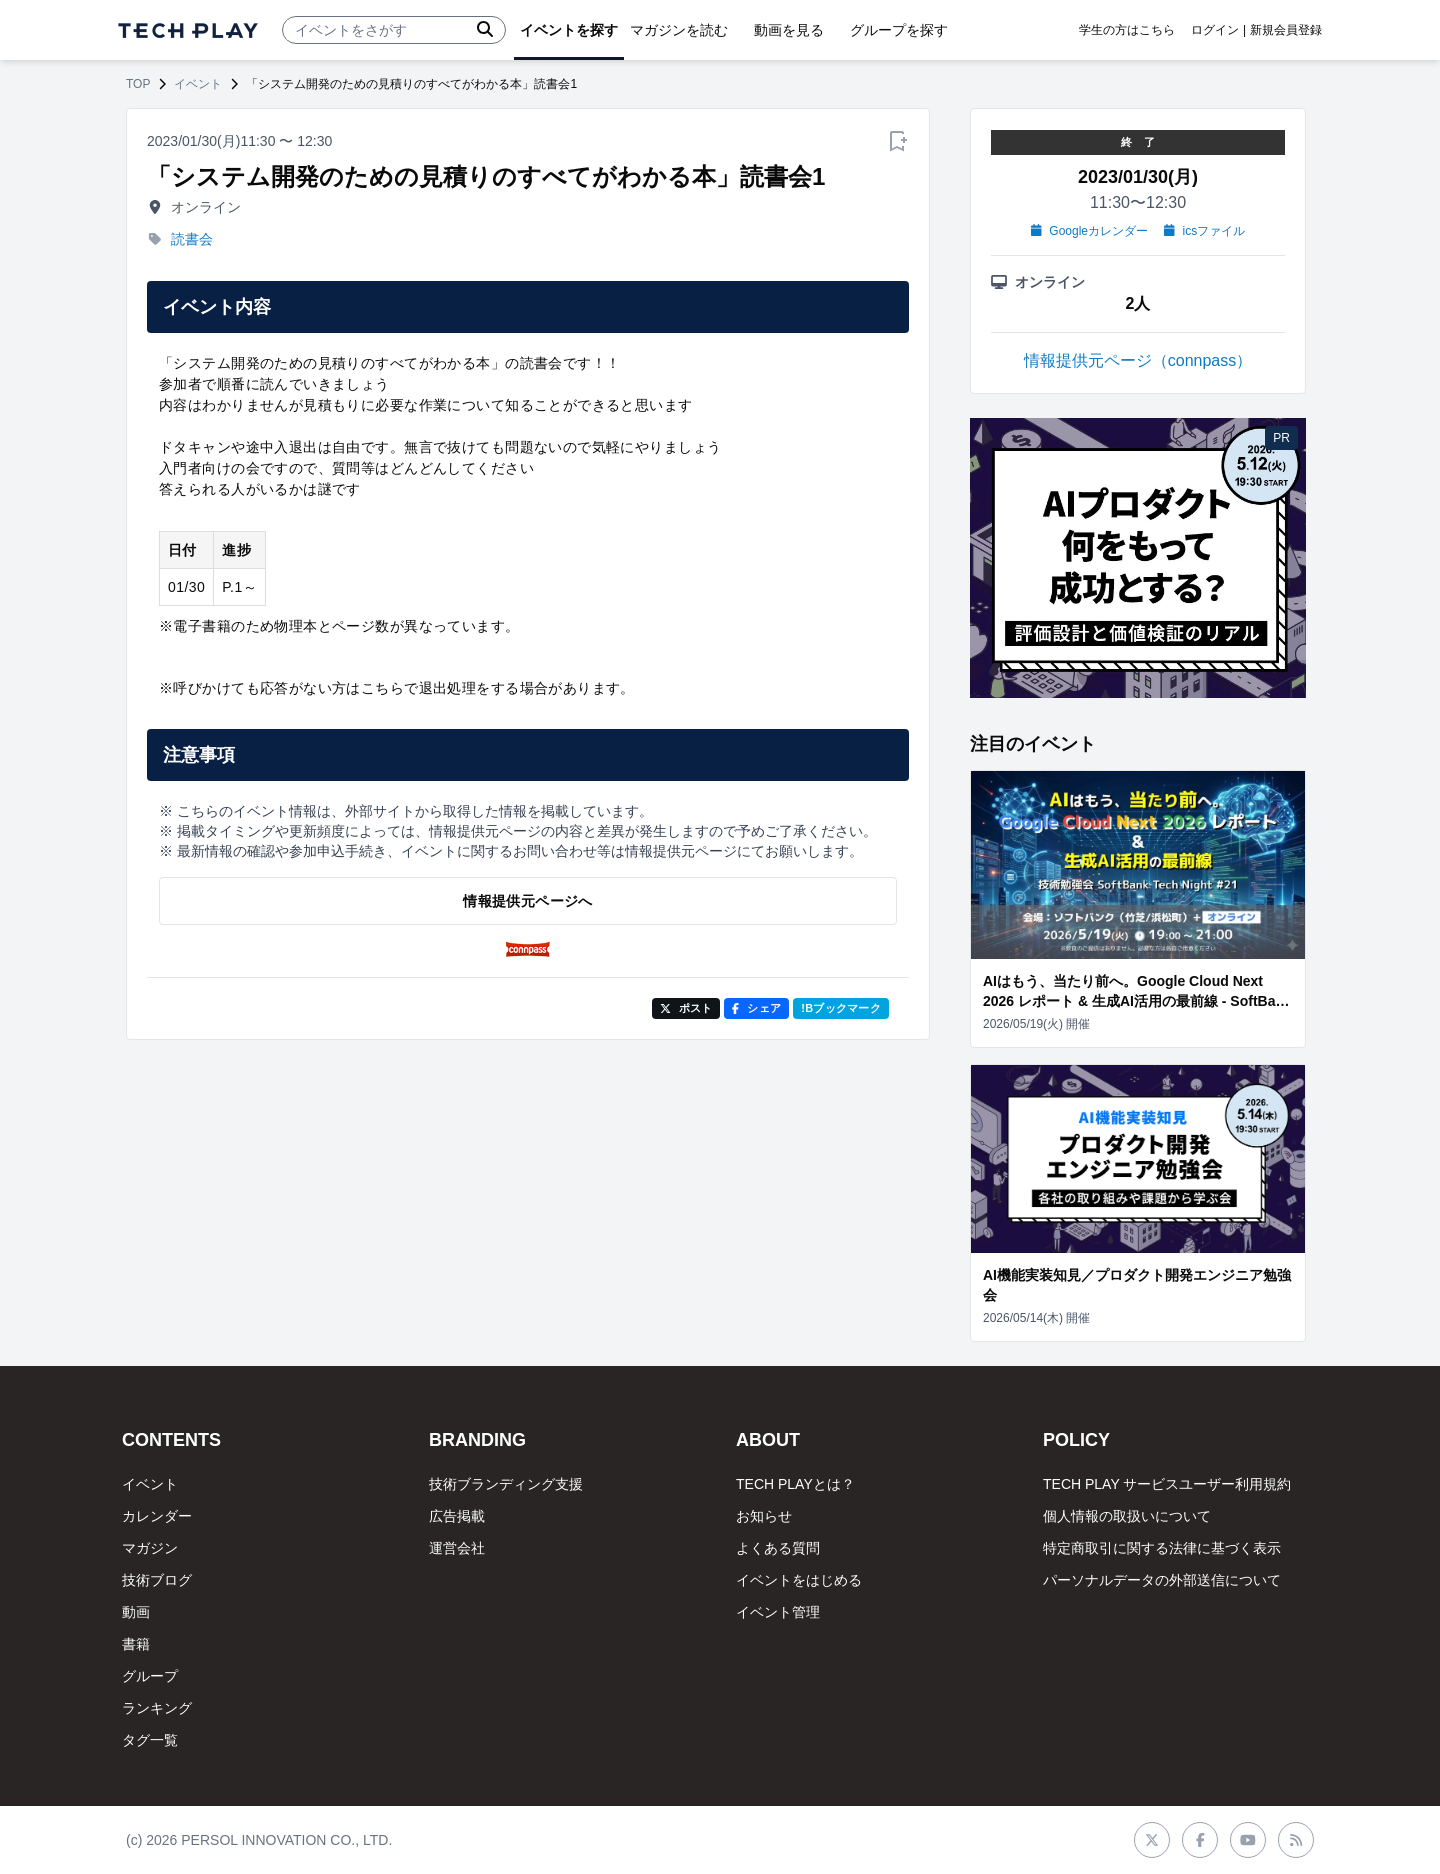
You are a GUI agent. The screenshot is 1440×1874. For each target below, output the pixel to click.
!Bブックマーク (841, 1008)
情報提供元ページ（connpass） (1138, 360)
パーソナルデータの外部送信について (1162, 1580)
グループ (150, 1676)
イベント (198, 84)
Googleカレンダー (1089, 231)
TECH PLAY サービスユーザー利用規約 (1167, 1484)
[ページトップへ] (188, 30)
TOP (138, 84)
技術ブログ (157, 1580)
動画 (136, 1612)
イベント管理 (778, 1612)
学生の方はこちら (1127, 30)
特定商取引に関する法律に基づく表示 (1162, 1548)
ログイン (1215, 30)
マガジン (150, 1548)
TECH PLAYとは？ (795, 1484)
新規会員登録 (1286, 30)
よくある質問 (778, 1548)
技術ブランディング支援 (506, 1484)
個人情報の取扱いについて (1127, 1516)
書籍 (136, 1644)
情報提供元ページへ (527, 901)
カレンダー (157, 1516)
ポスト (686, 1008)
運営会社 (457, 1548)
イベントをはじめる (799, 1580)
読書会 (192, 239)
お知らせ (764, 1516)
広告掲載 (457, 1516)
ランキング (157, 1708)
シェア (756, 1008)
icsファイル (1204, 231)
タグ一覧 (150, 1740)
